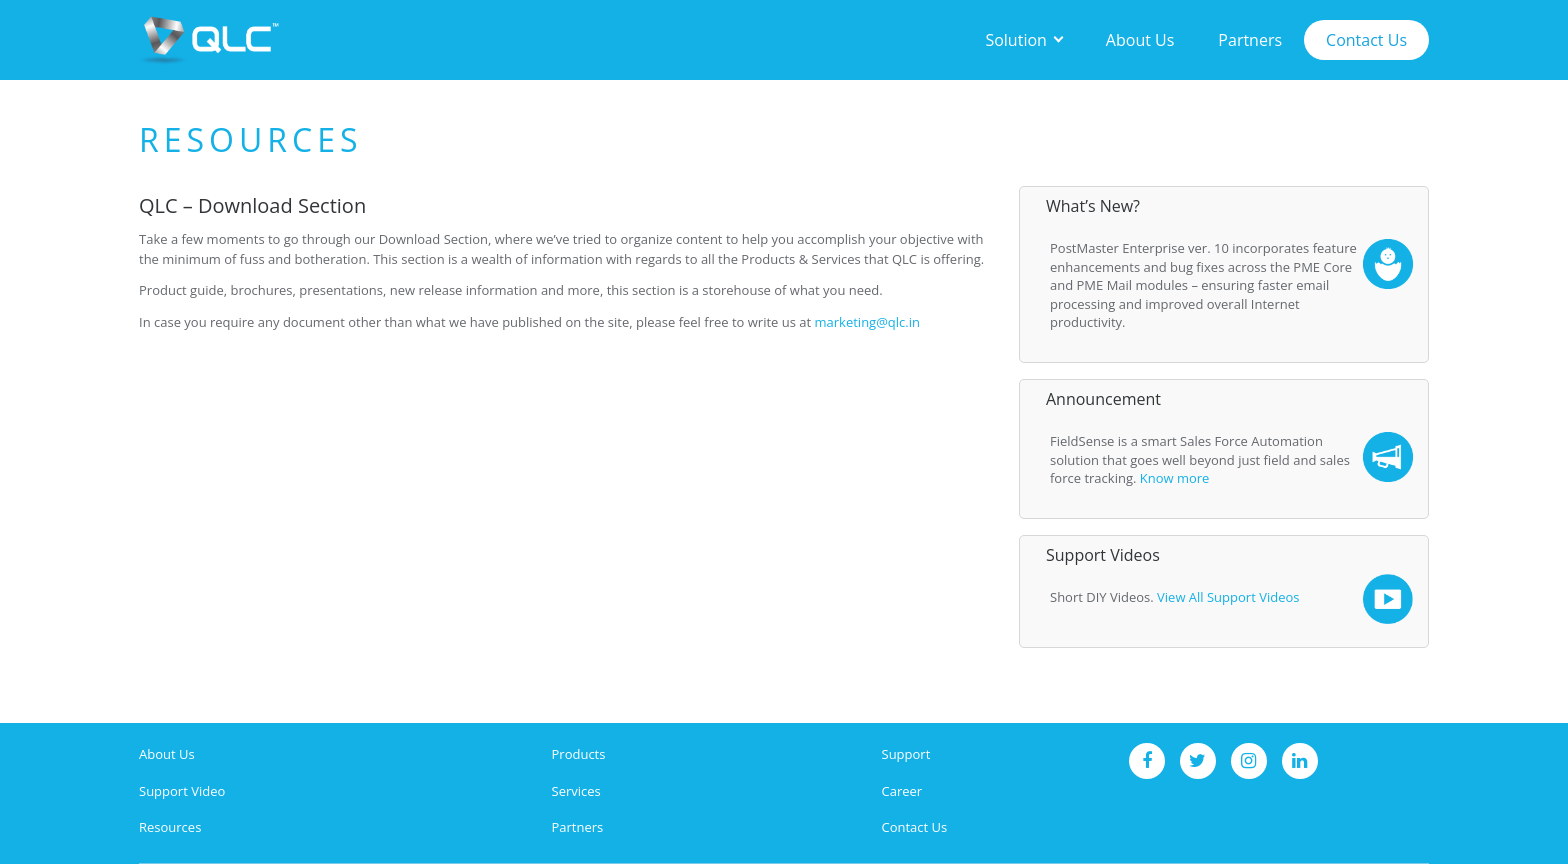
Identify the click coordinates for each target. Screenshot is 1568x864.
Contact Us (1366, 40)
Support (906, 754)
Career (902, 791)
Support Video (182, 791)
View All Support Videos (1228, 597)
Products (579, 754)
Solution (1015, 40)
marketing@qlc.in (867, 322)
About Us (1140, 40)
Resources (170, 827)
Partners (1250, 40)
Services (576, 791)
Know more (1175, 478)
